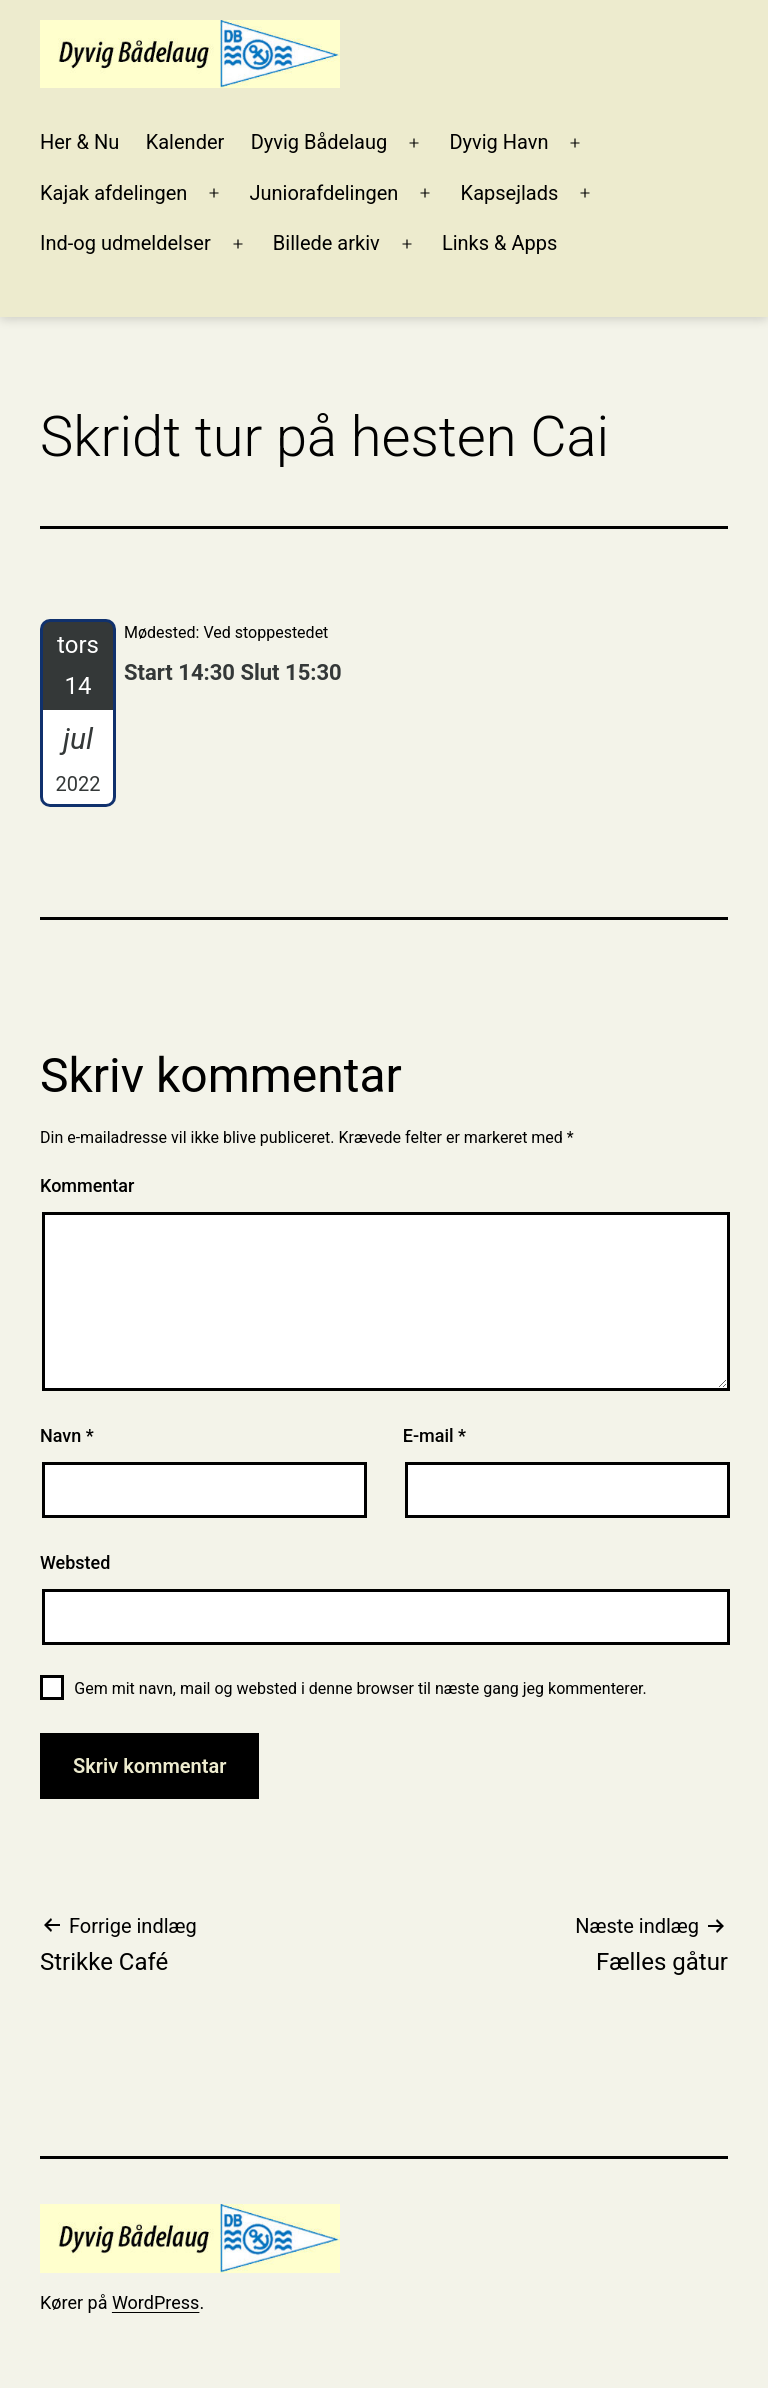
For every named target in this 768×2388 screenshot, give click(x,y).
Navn (67, 1435)
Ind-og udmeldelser (125, 243)
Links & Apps (499, 243)
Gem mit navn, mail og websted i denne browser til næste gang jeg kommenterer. (360, 1688)
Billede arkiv (326, 243)
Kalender (185, 142)
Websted (75, 1562)
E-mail (434, 1435)
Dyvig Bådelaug (319, 142)
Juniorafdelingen (324, 193)
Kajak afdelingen (113, 193)
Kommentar (87, 1185)
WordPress (155, 2302)
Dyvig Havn (498, 142)
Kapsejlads (510, 193)
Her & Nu (79, 142)
